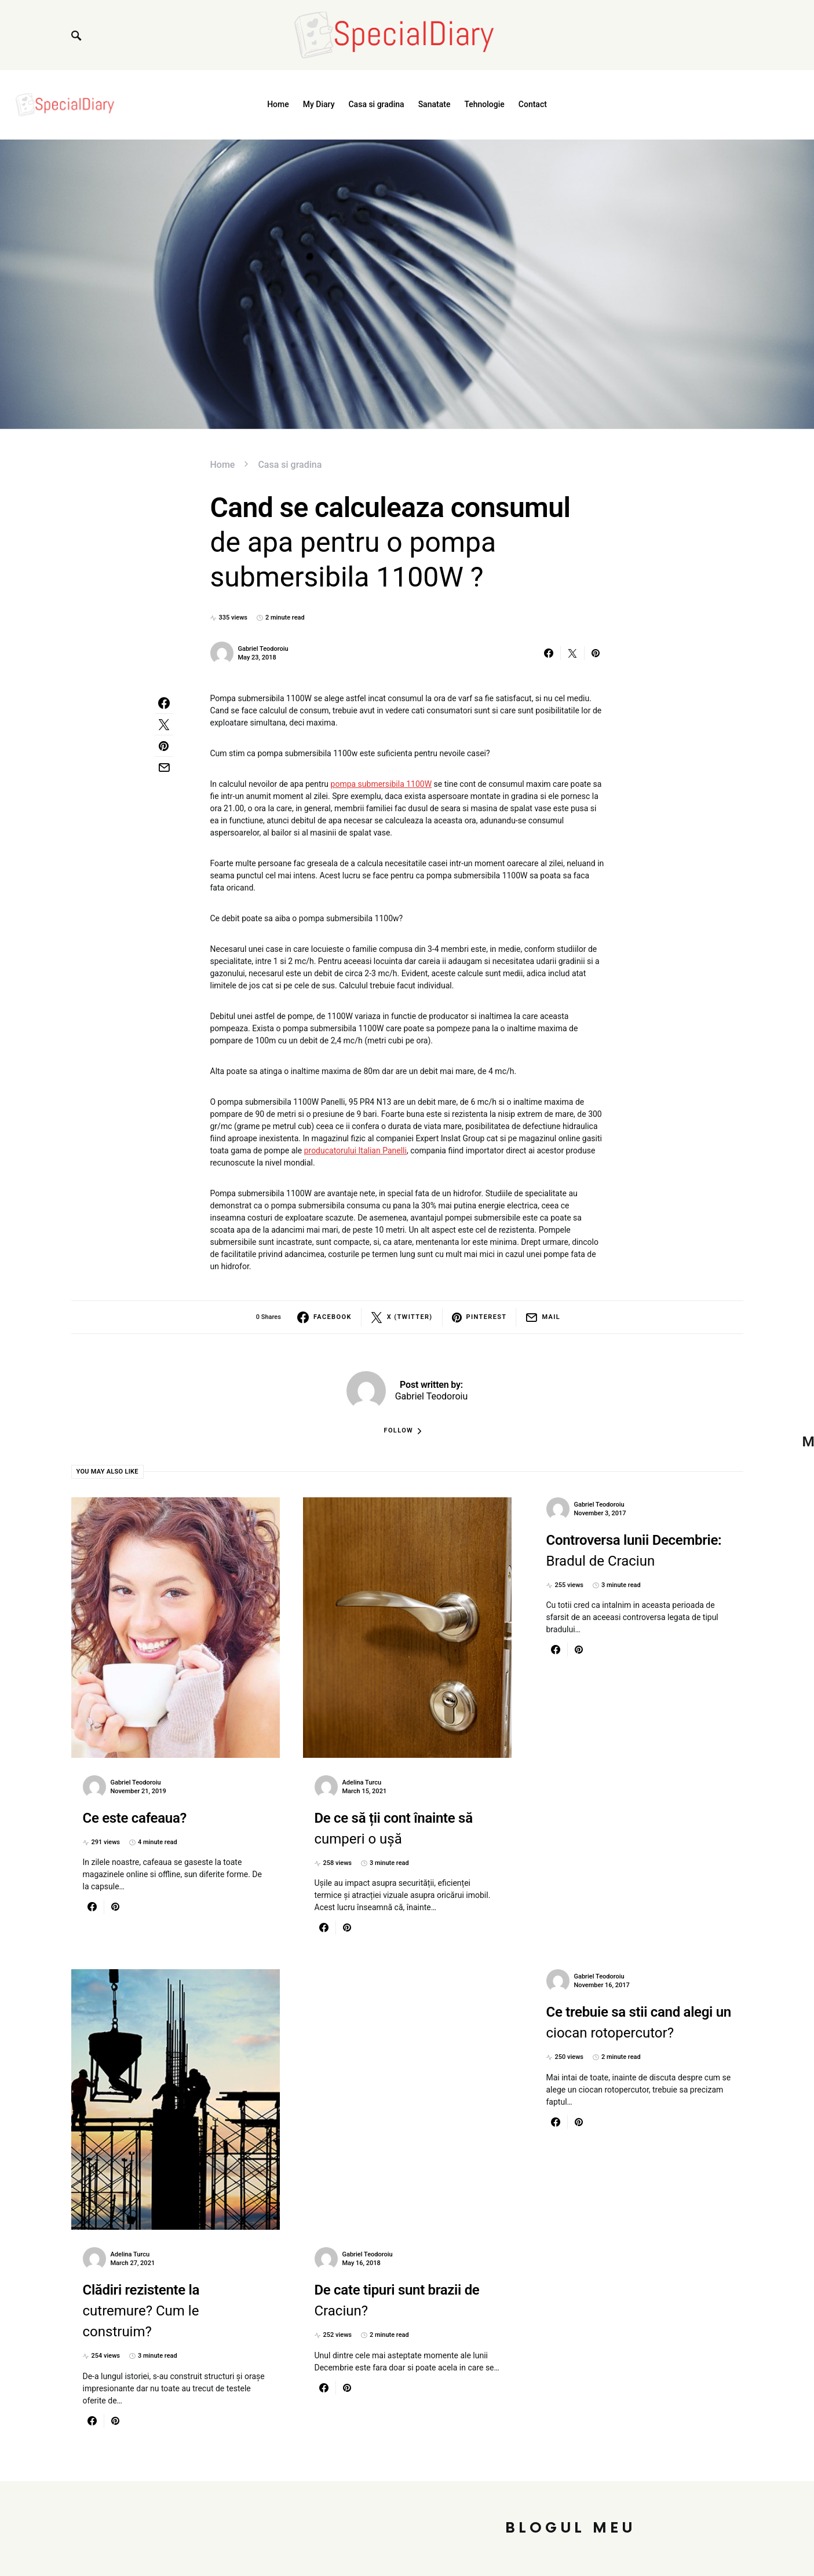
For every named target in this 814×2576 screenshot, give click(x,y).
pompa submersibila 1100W (381, 784)
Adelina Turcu (362, 1782)
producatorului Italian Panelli (355, 1150)
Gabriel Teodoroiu (263, 649)
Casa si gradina (290, 464)
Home (222, 464)
